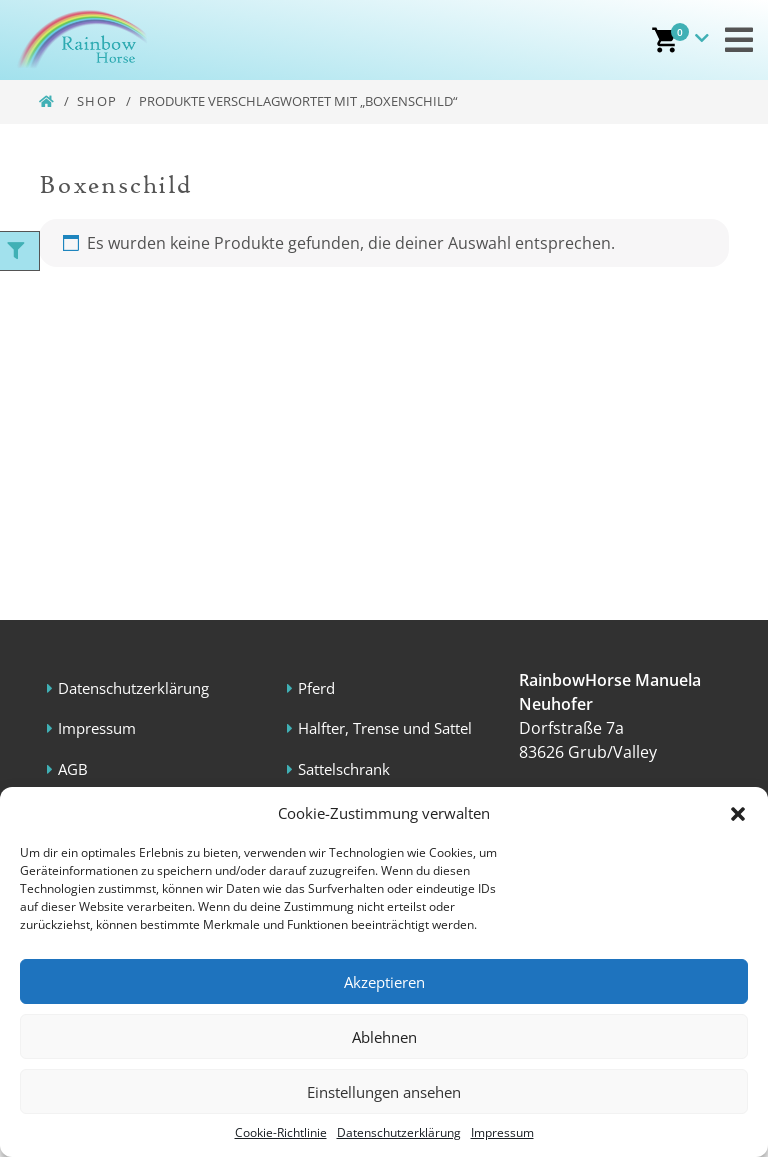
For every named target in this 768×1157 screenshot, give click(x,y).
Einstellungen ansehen (384, 1092)
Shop (97, 101)
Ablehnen (384, 1037)
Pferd (318, 688)
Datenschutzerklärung (399, 1132)
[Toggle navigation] (739, 40)
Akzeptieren (384, 982)
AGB (74, 768)
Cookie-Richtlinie (281, 1132)
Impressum (502, 1132)
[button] (738, 813)
